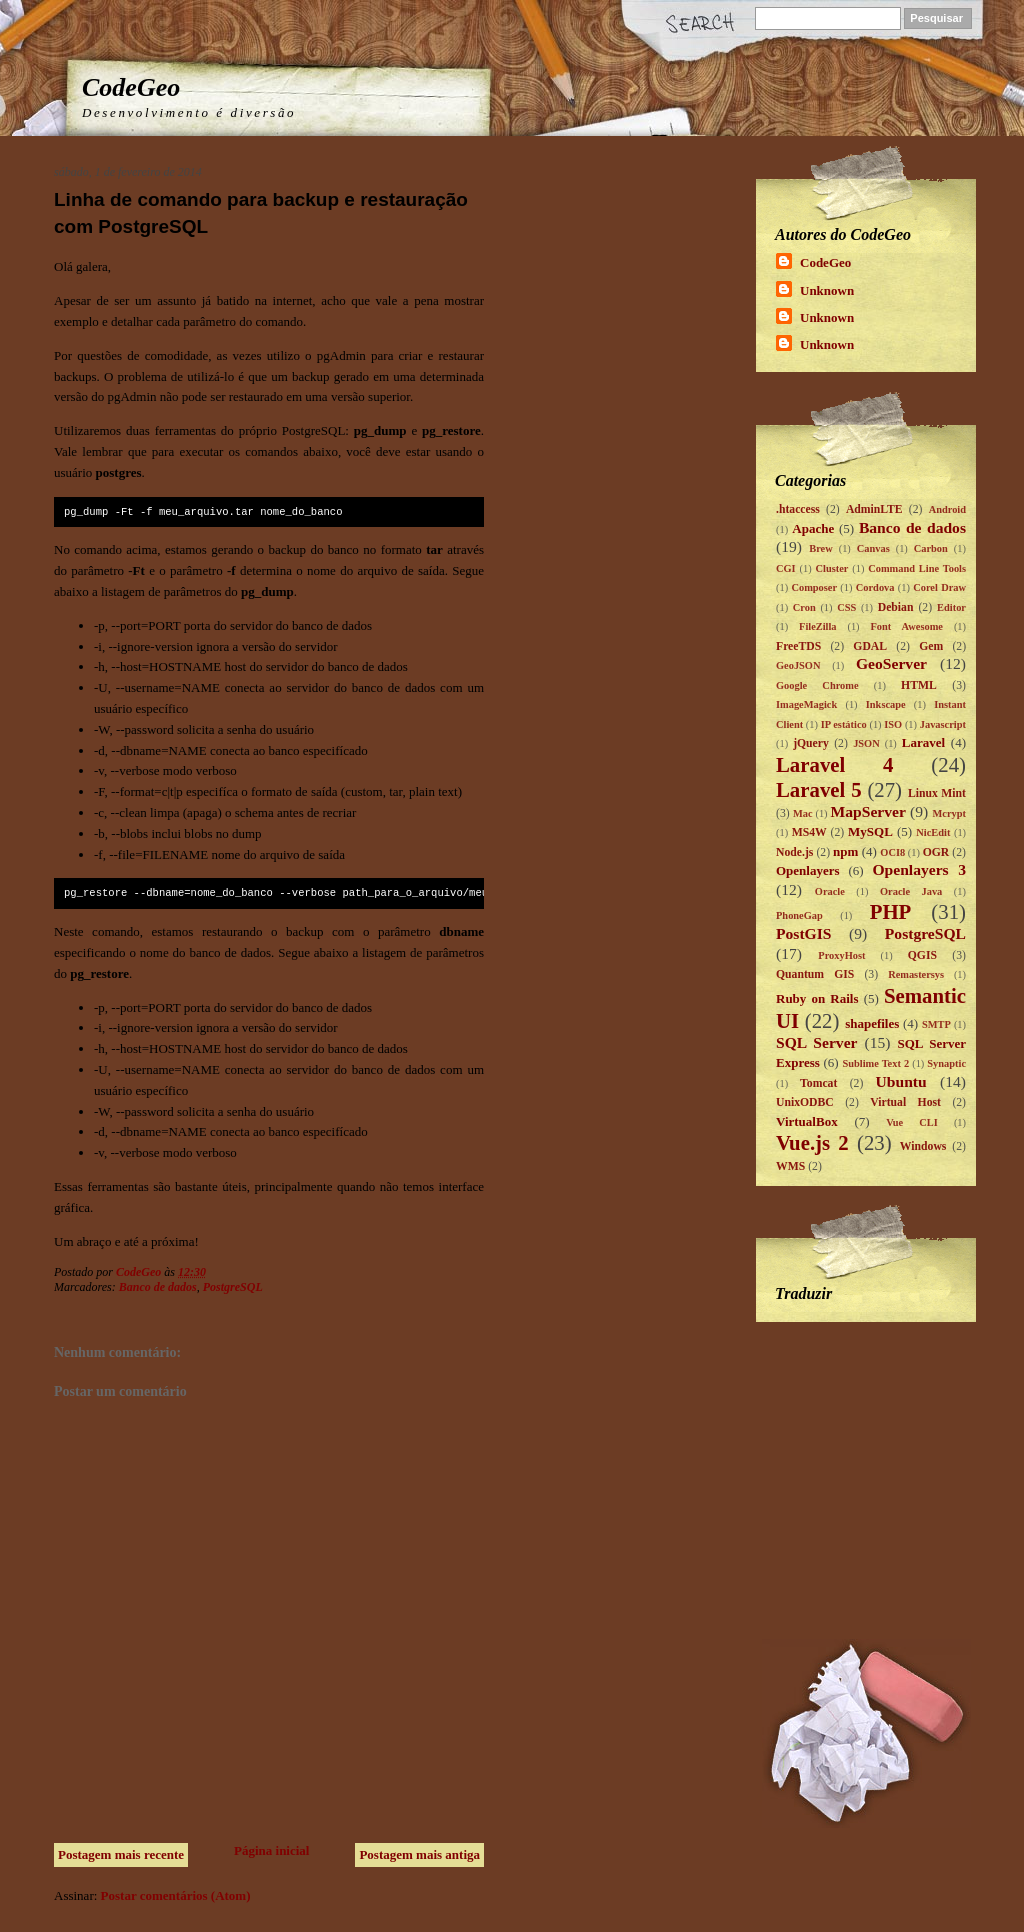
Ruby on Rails (817, 998)
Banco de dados (158, 1287)
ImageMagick (806, 704)
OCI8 (892, 852)
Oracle (830, 891)
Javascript (943, 724)
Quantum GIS (815, 974)
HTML (919, 685)
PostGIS (803, 933)
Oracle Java (911, 891)
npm (845, 851)
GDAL (870, 646)
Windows (923, 1146)
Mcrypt (949, 813)
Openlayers (808, 870)
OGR (936, 852)
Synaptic (946, 1063)
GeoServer (891, 663)
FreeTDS (798, 646)
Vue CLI (912, 1122)
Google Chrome (817, 685)
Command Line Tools (917, 568)
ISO (893, 724)
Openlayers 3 (919, 869)
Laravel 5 (819, 789)
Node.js (794, 852)
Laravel (923, 742)
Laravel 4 (835, 764)
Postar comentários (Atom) (176, 1895)
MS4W (809, 832)
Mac (803, 813)
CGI (786, 568)
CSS (846, 607)
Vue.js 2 (812, 1142)
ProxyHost (841, 955)
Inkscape (886, 704)
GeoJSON (798, 665)
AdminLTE (874, 509)
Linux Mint (937, 793)
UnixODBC (805, 1102)
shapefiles (872, 1023)
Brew (820, 548)
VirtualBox (807, 1121)
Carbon (931, 548)
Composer (814, 587)
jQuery (811, 743)
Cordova (875, 587)
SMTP (936, 1024)
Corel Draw (939, 587)
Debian (896, 607)
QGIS (922, 955)
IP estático (844, 724)
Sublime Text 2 (875, 1063)
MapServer (868, 811)
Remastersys (916, 974)
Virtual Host (905, 1102)
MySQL (870, 831)
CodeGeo (131, 87)
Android (947, 509)
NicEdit (933, 832)
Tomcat (818, 1083)
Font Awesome (907, 626)
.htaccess (798, 509)
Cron (804, 607)
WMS (790, 1166)
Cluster (831, 568)
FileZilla (818, 626)
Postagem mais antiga (419, 1854)
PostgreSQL (233, 1287)
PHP (891, 911)
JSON (866, 743)
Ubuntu (901, 1081)
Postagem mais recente (121, 1854)
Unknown (827, 290)
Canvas (873, 548)
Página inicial (271, 1850)
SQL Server (817, 1042)
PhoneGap (799, 915)
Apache (813, 528)
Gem (931, 646)
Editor (951, 607)
